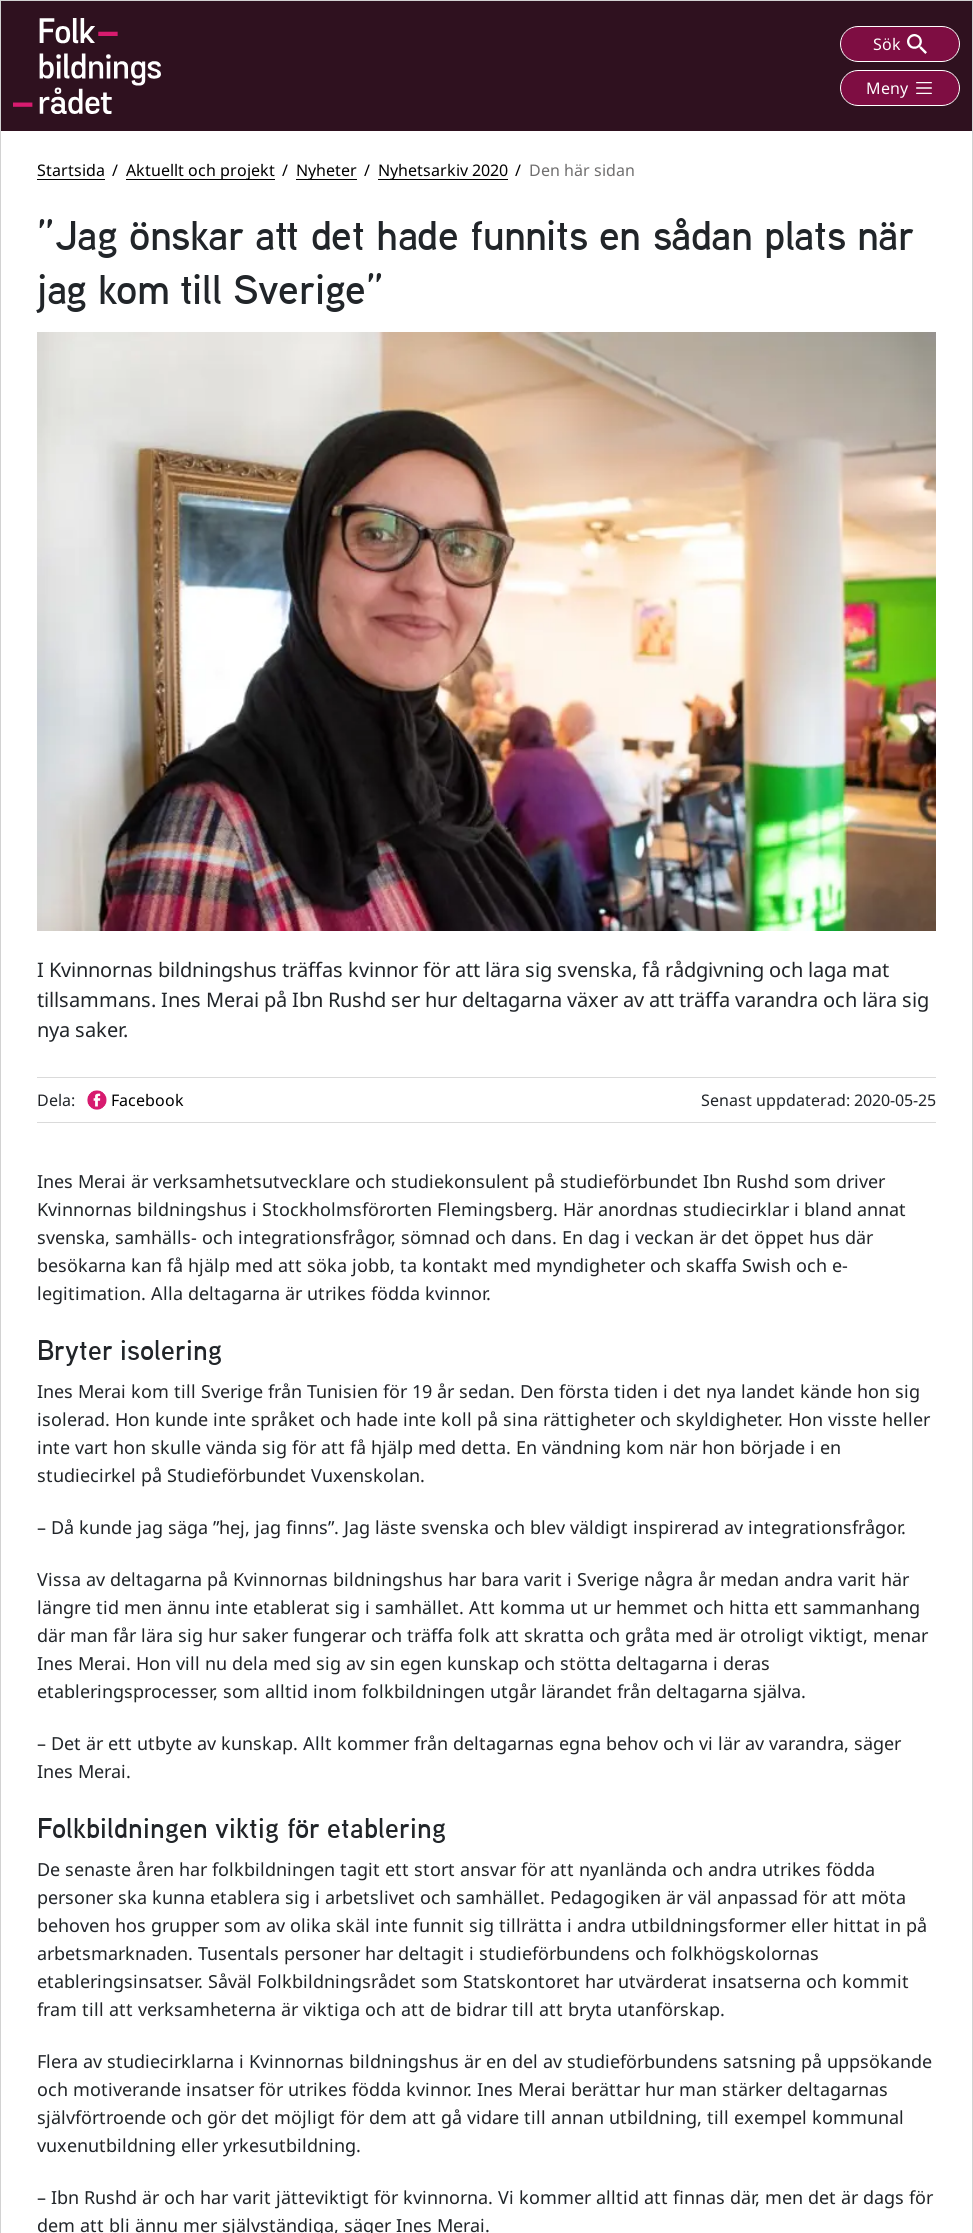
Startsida (71, 170)
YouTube (572, 1921)
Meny (900, 88)
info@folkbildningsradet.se (359, 1993)
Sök (900, 44)
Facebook (575, 1874)
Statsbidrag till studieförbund (829, 1903)
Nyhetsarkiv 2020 (443, 170)
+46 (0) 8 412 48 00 (357, 1950)
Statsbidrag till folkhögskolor (825, 1869)
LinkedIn (573, 1968)
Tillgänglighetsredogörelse (820, 2047)
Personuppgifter (784, 2081)
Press (747, 2114)
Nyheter (326, 170)
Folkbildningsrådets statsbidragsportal (795, 2003)
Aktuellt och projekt (200, 170)
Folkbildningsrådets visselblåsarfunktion (796, 1947)
